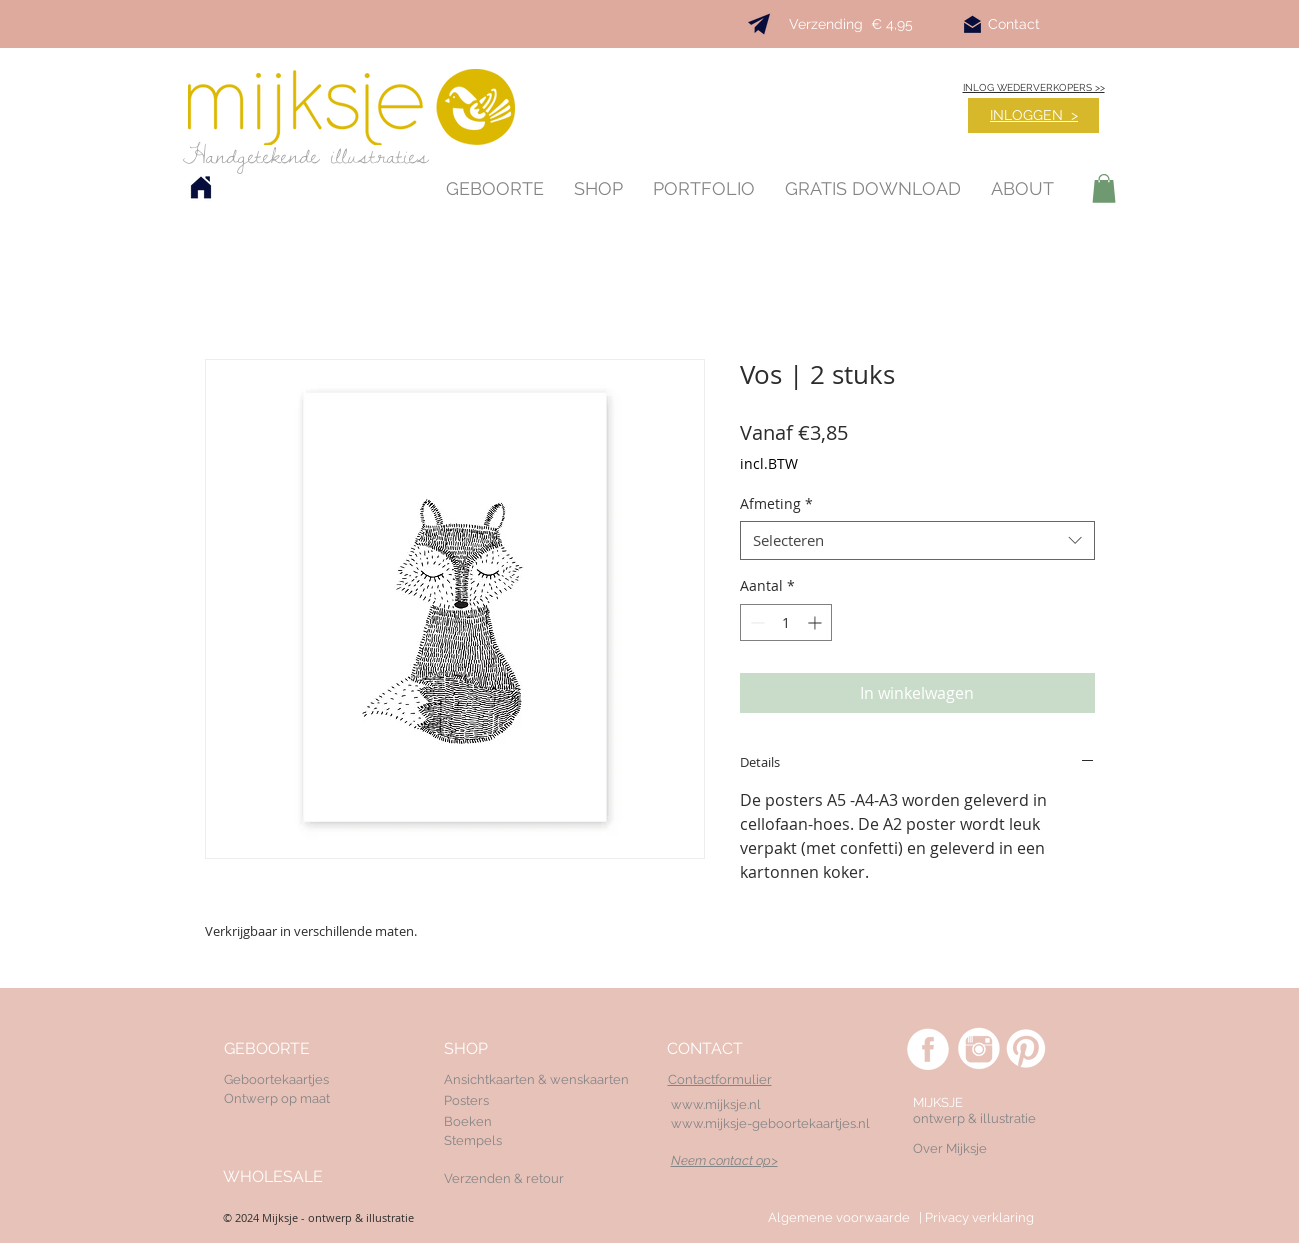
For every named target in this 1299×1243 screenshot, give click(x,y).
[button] (1104, 188)
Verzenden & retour (504, 1178)
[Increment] (816, 622)
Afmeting (776, 503)
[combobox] (917, 540)
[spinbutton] (786, 622)
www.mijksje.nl (716, 1104)
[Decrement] (755, 622)
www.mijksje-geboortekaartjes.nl (770, 1123)
